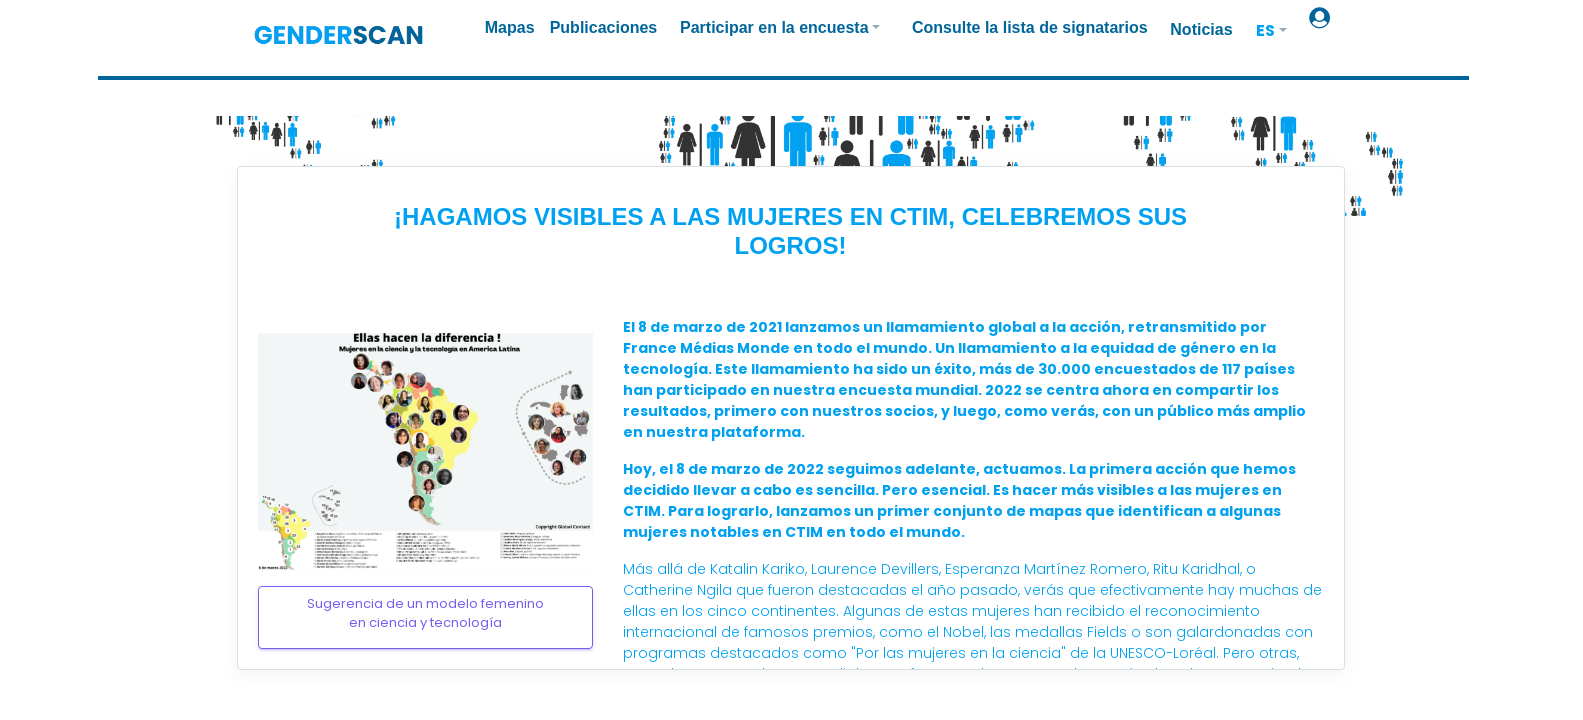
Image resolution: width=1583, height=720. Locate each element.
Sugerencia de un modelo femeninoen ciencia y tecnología (425, 613)
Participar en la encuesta (774, 27)
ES (1265, 30)
